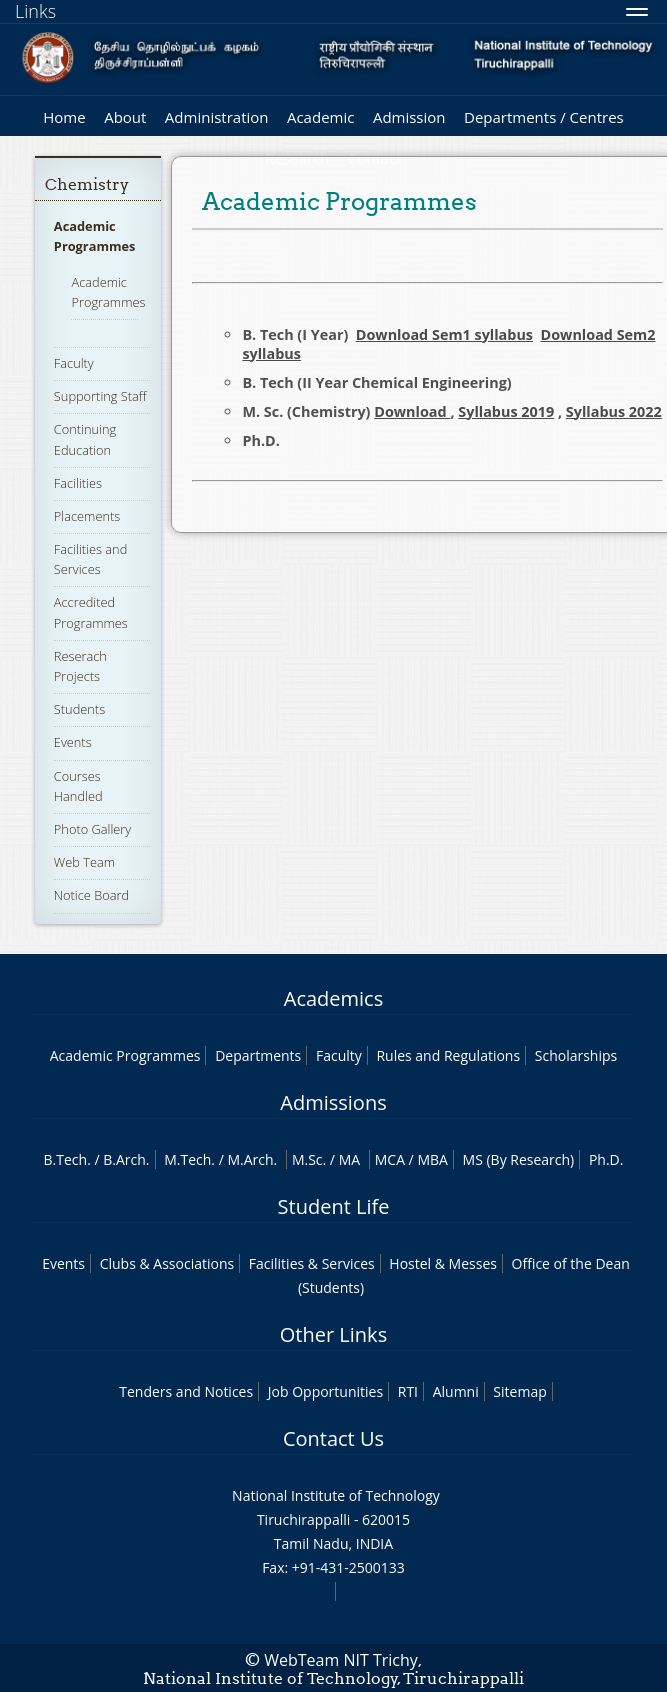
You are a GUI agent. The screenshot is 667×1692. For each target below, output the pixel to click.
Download (412, 411)
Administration (217, 117)
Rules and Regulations (448, 1055)
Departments (258, 1055)
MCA (390, 1159)
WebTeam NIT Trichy (341, 1660)
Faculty (74, 363)
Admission (409, 117)
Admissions (333, 1102)
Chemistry (87, 184)
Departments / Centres (544, 117)
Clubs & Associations (167, 1263)
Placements (87, 516)
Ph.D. (606, 1159)
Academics (333, 998)
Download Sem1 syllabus (444, 334)
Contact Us (333, 1438)
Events (73, 742)
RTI (408, 1391)
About (125, 117)
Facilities (78, 483)
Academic (320, 117)
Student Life (334, 1206)
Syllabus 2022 (614, 411)
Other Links (333, 1334)
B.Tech (66, 1159)
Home (64, 117)
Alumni (456, 1391)
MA (349, 1159)
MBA (432, 1159)
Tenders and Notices (186, 1391)
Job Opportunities (325, 1391)
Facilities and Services (90, 559)
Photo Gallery (92, 829)
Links (35, 11)
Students (79, 709)
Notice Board (91, 895)
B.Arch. (126, 1159)
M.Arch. (252, 1159)
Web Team (84, 862)
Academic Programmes (95, 236)
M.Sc (307, 1159)
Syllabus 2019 (506, 411)
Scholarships (576, 1055)
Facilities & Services (312, 1263)
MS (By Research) (519, 1159)
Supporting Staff (100, 396)
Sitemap (519, 1391)
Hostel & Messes (443, 1263)
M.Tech (187, 1159)
